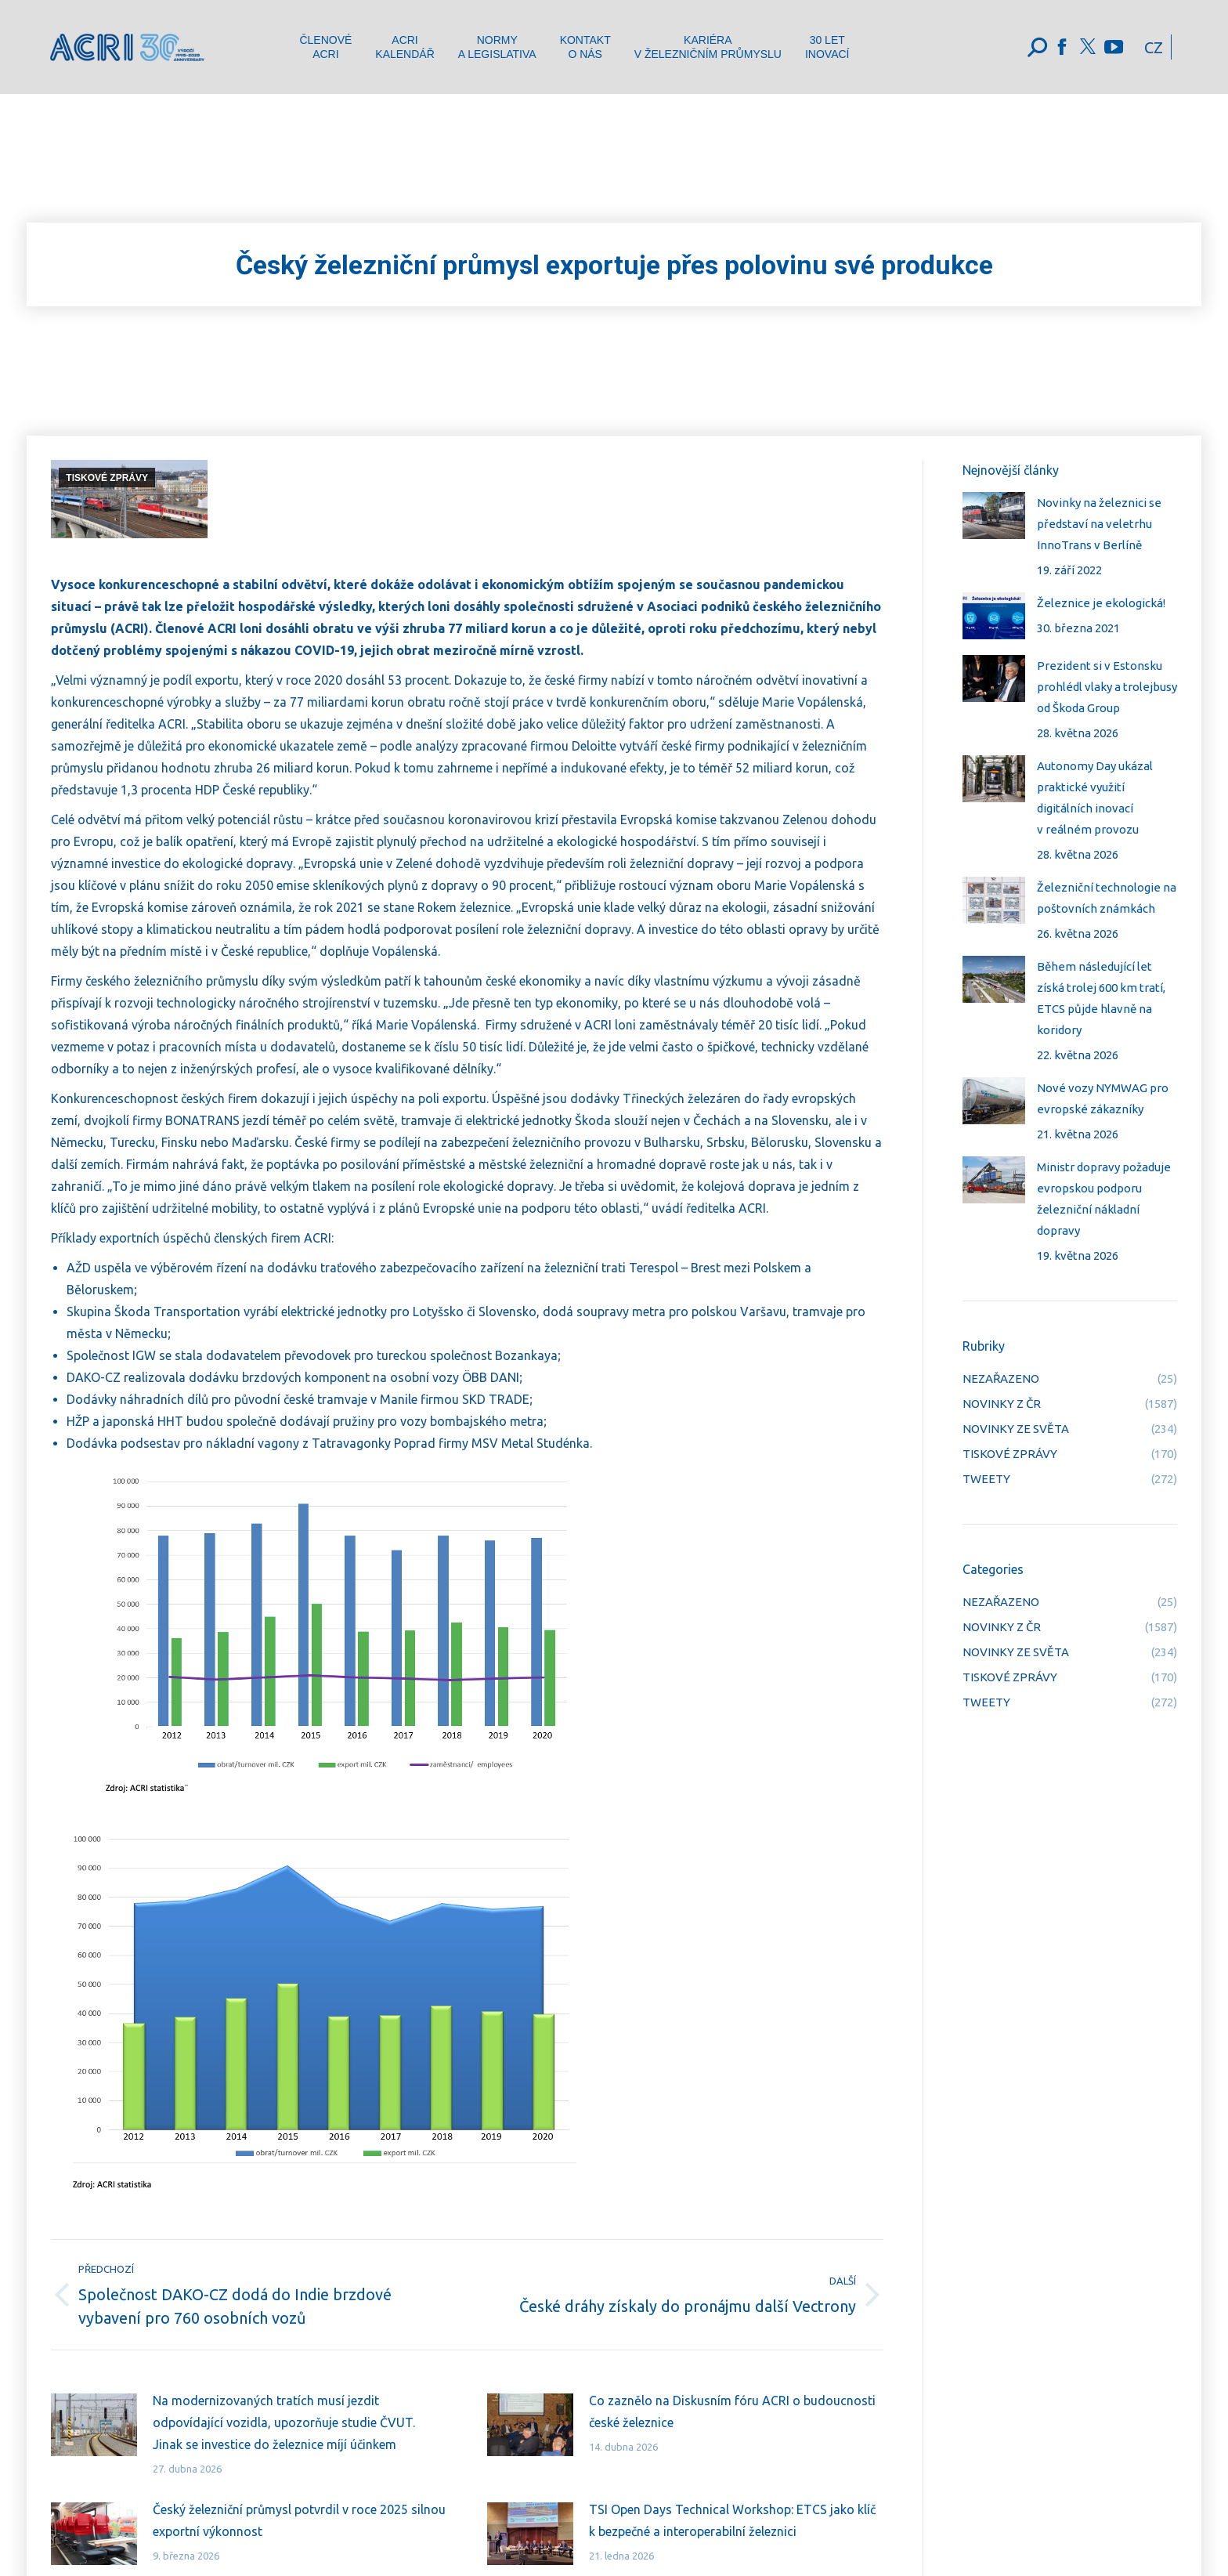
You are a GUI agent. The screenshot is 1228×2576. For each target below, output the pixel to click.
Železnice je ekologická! (1101, 603)
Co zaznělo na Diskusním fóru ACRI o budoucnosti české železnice (732, 2411)
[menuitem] (325, 47)
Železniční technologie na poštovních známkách (1106, 898)
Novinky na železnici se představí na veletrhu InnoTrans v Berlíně (1099, 524)
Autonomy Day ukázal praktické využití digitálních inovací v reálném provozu (1095, 797)
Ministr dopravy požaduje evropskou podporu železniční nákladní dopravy (1104, 1198)
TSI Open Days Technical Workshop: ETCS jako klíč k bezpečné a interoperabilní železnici (732, 2520)
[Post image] (94, 2424)
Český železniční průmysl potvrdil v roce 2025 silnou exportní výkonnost (299, 2520)
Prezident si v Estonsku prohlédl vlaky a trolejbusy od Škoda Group (1107, 687)
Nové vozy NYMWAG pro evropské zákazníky (1102, 1098)
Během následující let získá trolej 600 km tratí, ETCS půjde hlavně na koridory (1101, 998)
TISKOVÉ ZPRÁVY (107, 477)
